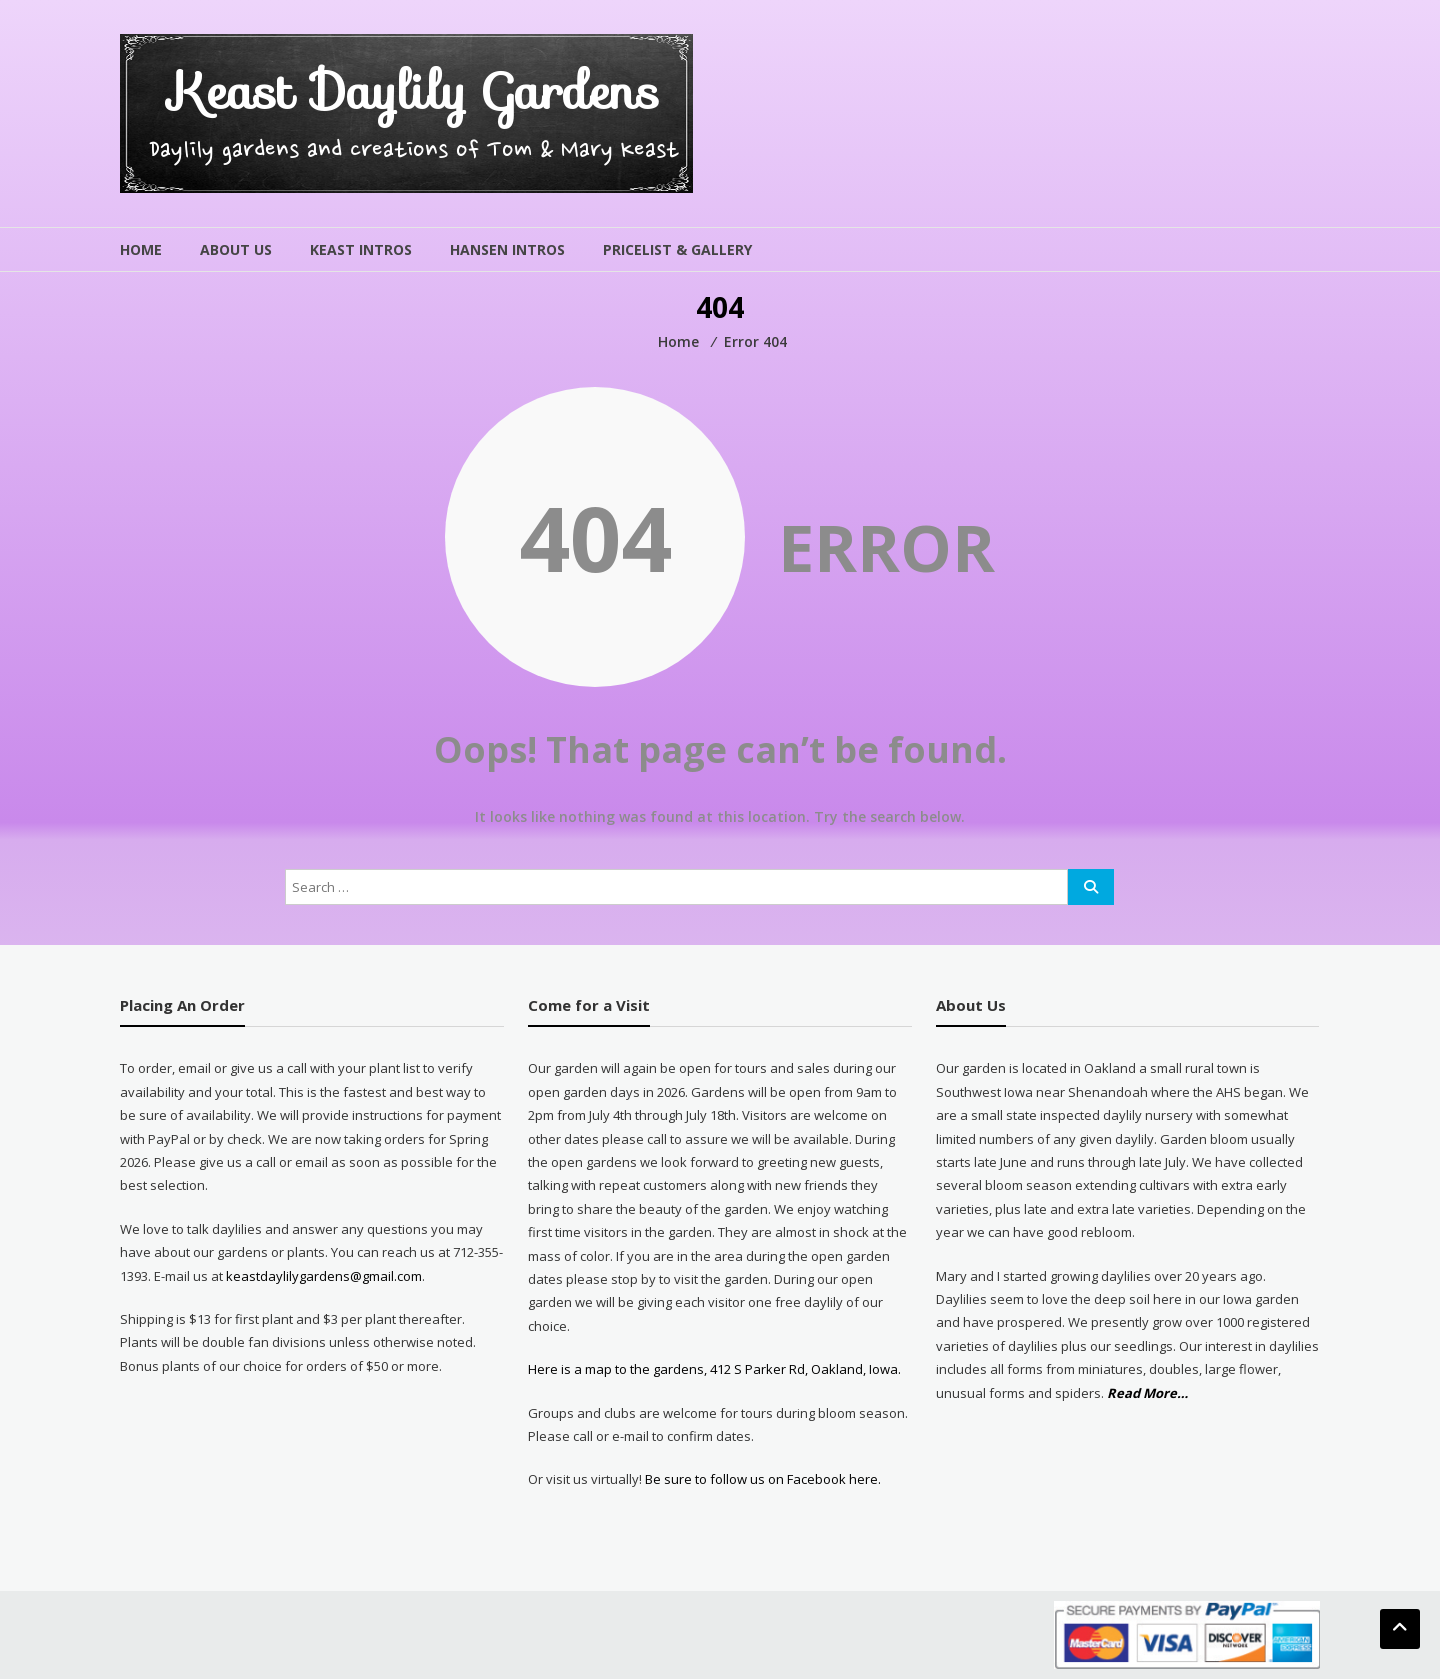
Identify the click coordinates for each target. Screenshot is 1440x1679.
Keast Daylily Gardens (414, 91)
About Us (236, 249)
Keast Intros (361, 249)
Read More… (1147, 1393)
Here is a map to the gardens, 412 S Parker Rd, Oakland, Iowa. (714, 1369)
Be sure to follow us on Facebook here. (761, 1479)
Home (141, 249)
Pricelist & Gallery (677, 249)
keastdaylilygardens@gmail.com (324, 1276)
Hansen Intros (507, 249)
